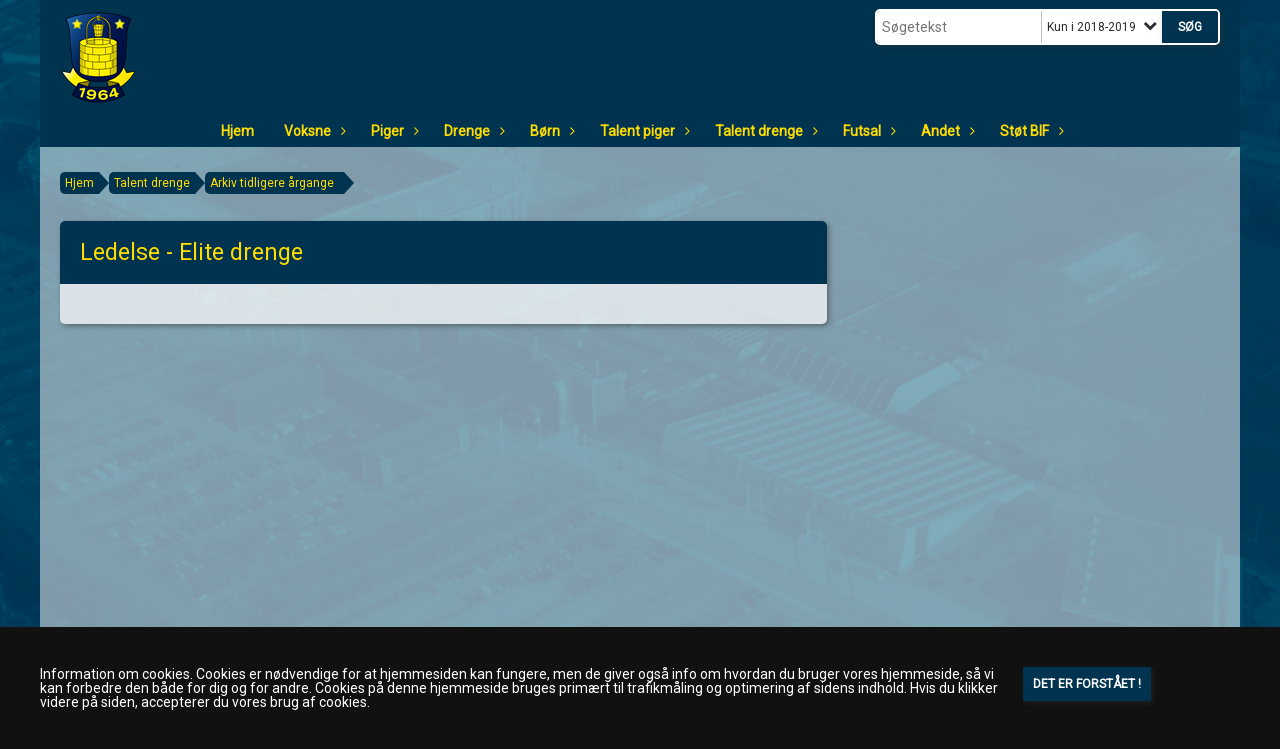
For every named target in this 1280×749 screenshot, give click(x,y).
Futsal (867, 131)
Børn (550, 131)
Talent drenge (764, 131)
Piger (392, 131)
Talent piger (642, 131)
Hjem (237, 131)
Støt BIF (1029, 131)
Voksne (312, 131)
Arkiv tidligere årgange (272, 183)
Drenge (472, 131)
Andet (945, 131)
